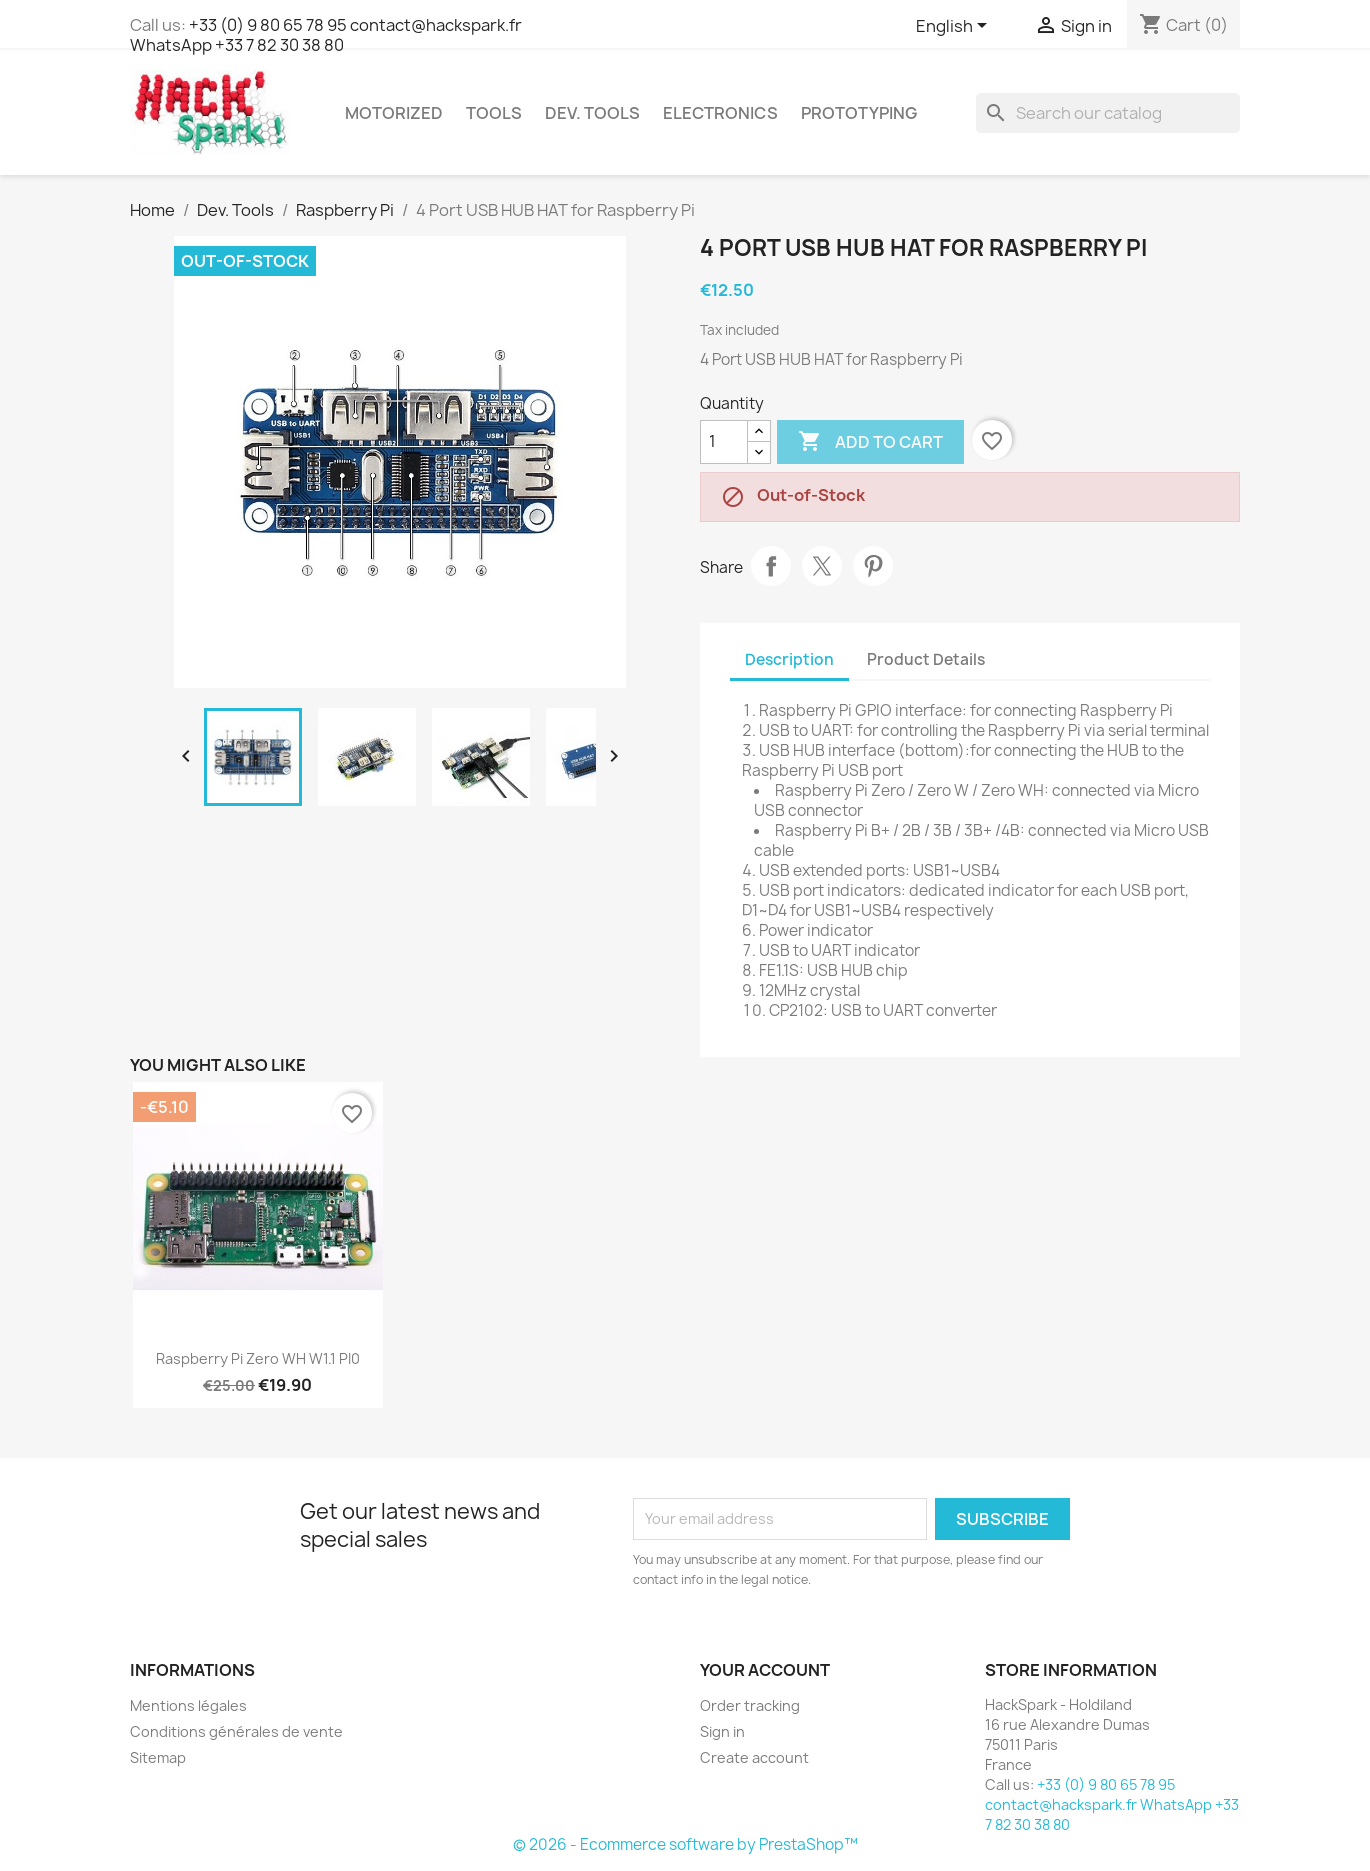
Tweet (822, 566)
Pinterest (873, 566)
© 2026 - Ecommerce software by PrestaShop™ (685, 1844)
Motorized (394, 113)
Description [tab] (789, 659)
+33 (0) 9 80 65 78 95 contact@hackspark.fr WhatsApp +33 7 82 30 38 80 (326, 35)
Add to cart (870, 442)
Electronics (720, 113)
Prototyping (859, 113)
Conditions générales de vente (236, 1731)
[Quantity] (724, 442)
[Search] (1108, 113)
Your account (765, 1670)
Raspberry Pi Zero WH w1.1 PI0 (258, 1358)
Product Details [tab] (926, 659)
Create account (754, 1757)
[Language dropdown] (955, 27)
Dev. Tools (592, 113)
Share (771, 566)
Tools (494, 113)
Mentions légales (188, 1705)
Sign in (722, 1731)
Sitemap (158, 1757)
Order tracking (750, 1705)
